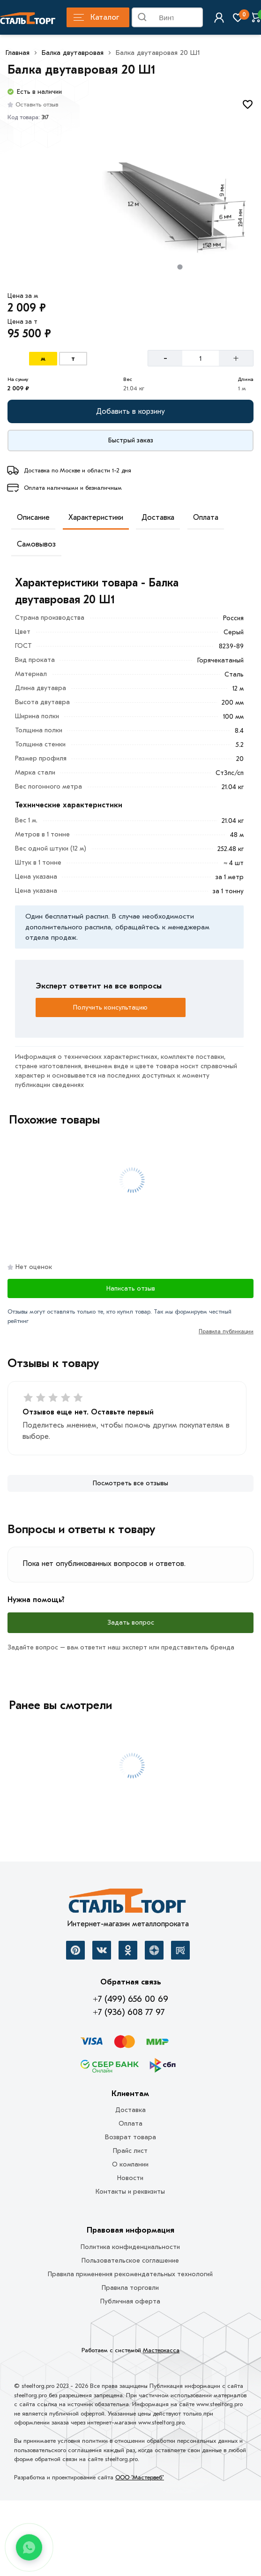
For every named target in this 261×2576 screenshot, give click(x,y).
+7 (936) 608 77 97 (128, 2012)
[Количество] (200, 358)
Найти (195, 19)
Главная (18, 52)
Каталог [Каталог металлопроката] (96, 17)
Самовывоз (36, 544)
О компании (130, 2164)
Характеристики (95, 517)
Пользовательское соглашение (130, 2260)
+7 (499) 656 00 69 (130, 1999)
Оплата (205, 517)
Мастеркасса (161, 2350)
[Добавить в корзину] (130, 411)
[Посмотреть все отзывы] (130, 1483)
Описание (33, 517)
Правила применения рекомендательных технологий (130, 2274)
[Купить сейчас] (130, 440)
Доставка (158, 517)
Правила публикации (226, 1331)
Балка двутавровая (73, 52)
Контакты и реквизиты (130, 2192)
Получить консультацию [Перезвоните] (110, 1007)
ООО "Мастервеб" (139, 2477)
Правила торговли (130, 2288)
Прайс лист (130, 2151)
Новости (130, 2178)
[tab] (179, 267)
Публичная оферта (130, 2301)
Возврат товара (130, 2137)
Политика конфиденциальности (130, 2247)
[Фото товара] (180, 204)
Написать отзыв (130, 1288)
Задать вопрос (130, 1622)
